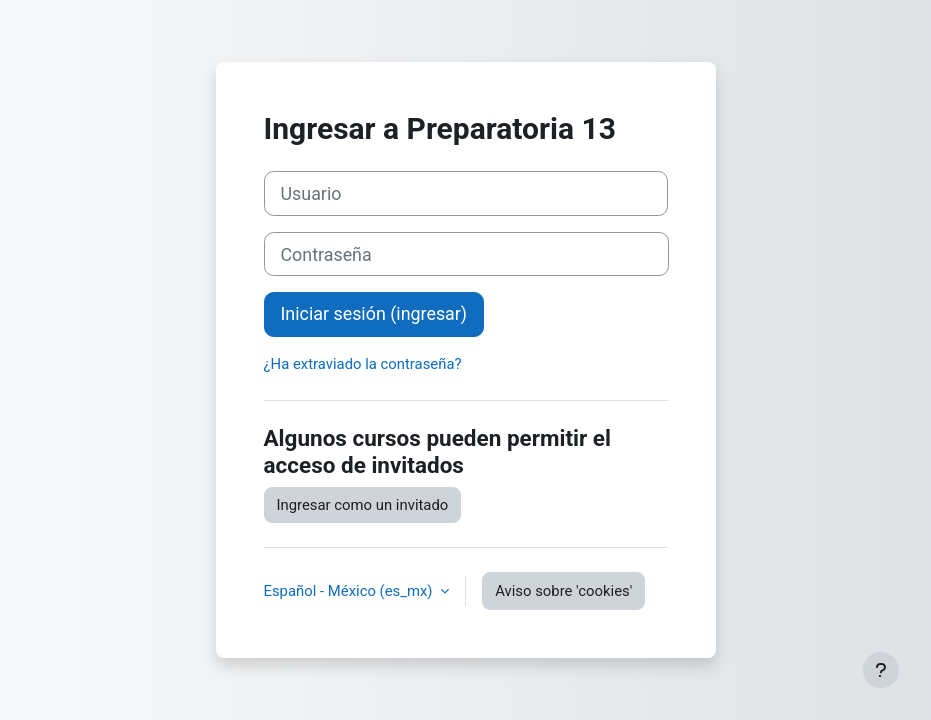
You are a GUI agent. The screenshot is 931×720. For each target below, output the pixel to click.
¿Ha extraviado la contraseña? (363, 364)
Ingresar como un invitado (363, 505)
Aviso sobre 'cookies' (563, 591)
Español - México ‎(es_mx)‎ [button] (350, 591)
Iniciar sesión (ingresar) (374, 313)
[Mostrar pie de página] (881, 670)
